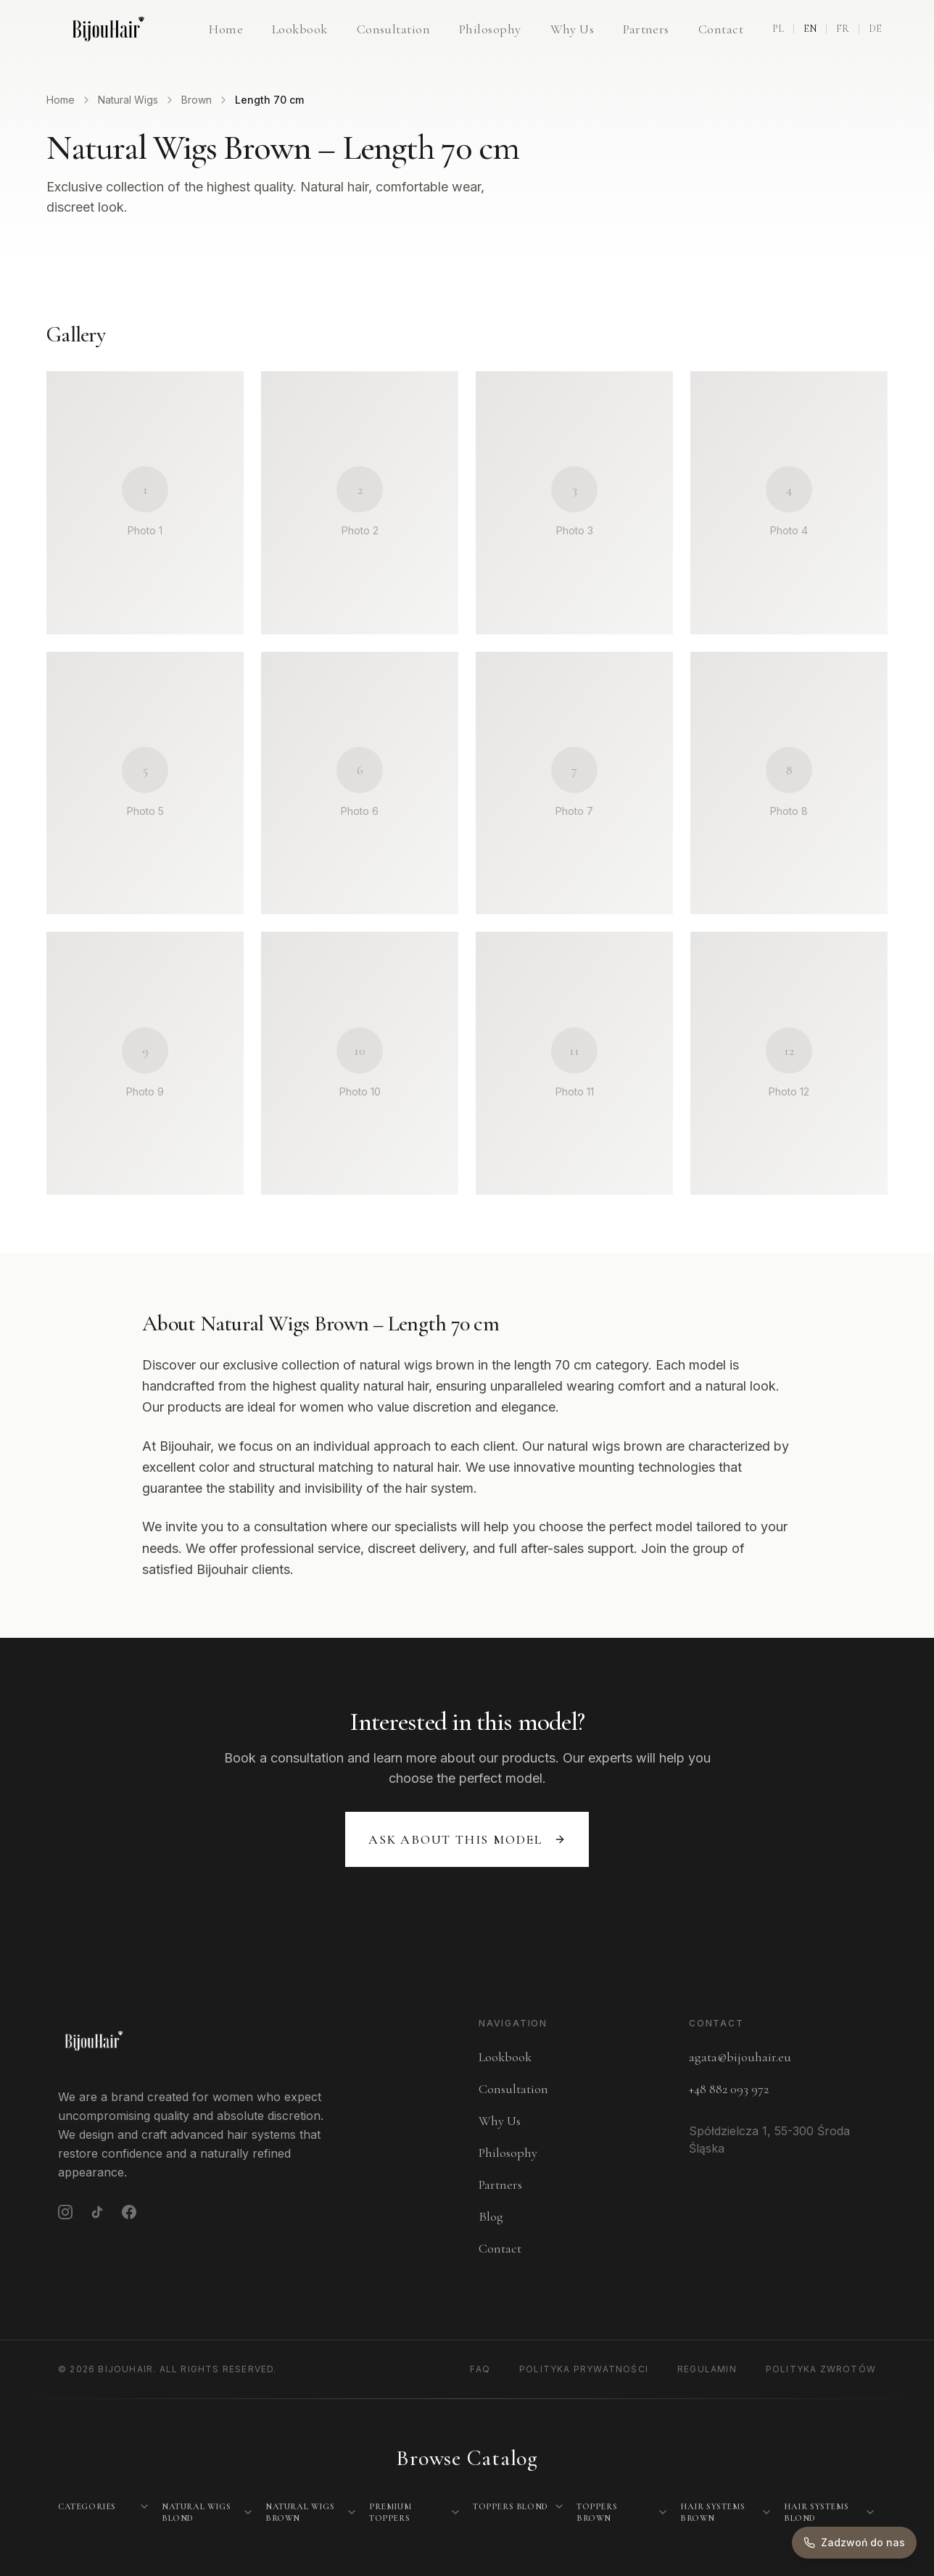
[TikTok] (97, 2212)
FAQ (480, 2369)
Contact (720, 29)
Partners (646, 29)
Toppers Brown (596, 2512)
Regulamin (707, 2369)
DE (875, 28)
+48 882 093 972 (729, 2089)
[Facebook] (129, 2212)
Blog (491, 2216)
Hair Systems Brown (712, 2512)
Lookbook (300, 29)
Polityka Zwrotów (821, 2369)
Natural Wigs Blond (196, 2512)
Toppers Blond (510, 2506)
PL (778, 28)
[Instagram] (65, 2212)
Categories (87, 2506)
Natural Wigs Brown (299, 2512)
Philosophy (490, 29)
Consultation (393, 29)
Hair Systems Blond (816, 2512)
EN (810, 28)
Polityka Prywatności (583, 2369)
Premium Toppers (390, 2512)
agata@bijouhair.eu (740, 2057)
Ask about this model (467, 1839)
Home (226, 29)
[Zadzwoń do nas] (854, 2543)
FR (842, 28)
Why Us (572, 29)
